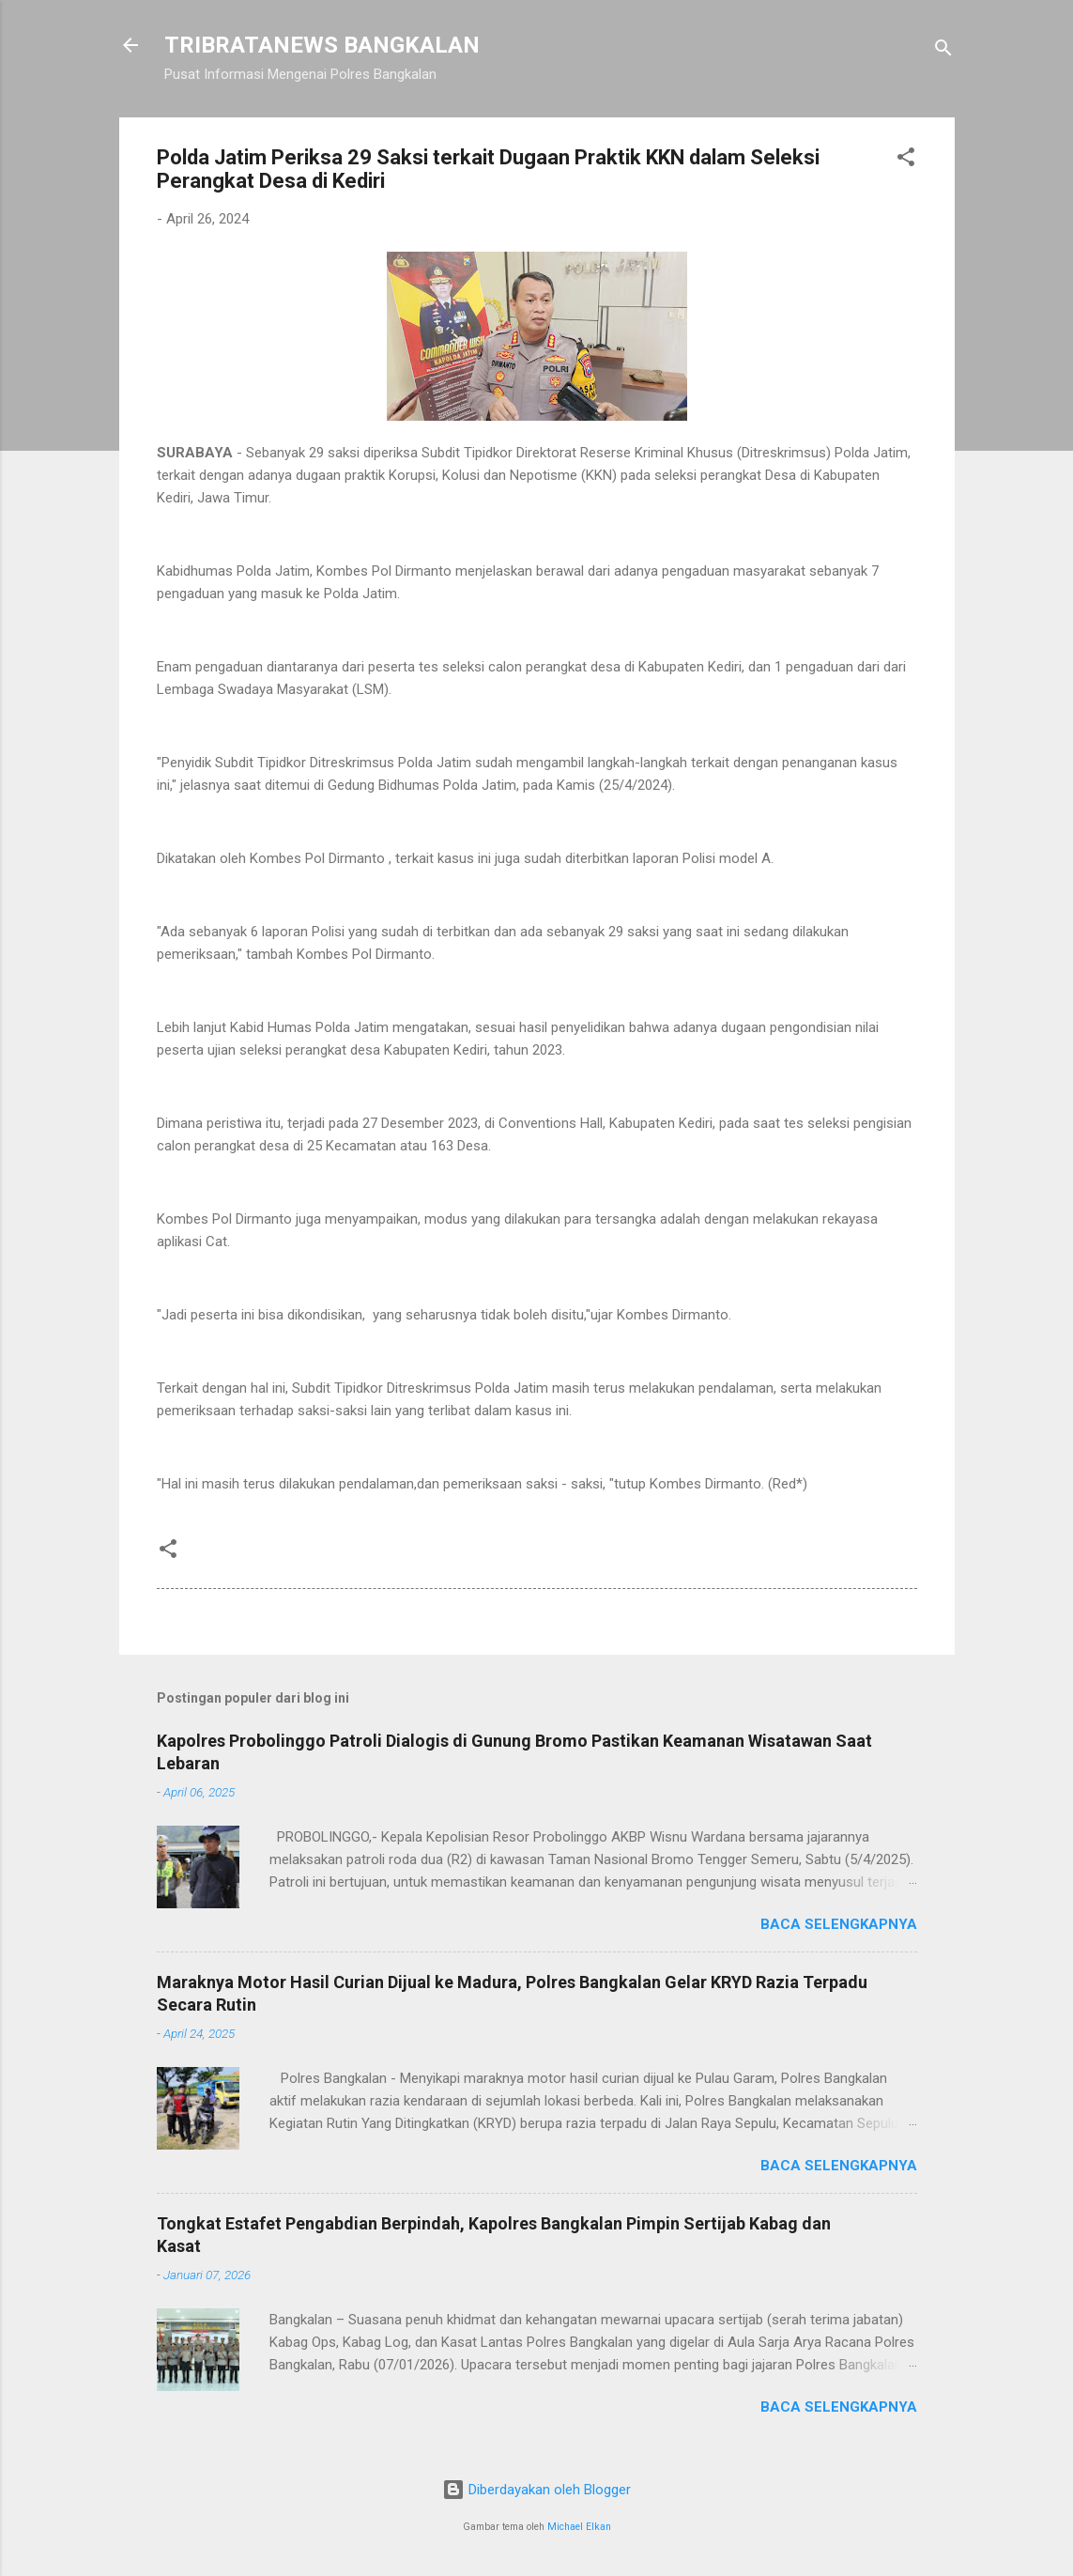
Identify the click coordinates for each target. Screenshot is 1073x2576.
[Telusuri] (943, 51)
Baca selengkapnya (838, 1924)
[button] (906, 160)
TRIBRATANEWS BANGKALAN (322, 45)
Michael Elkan (579, 2527)
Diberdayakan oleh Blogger (536, 2489)
